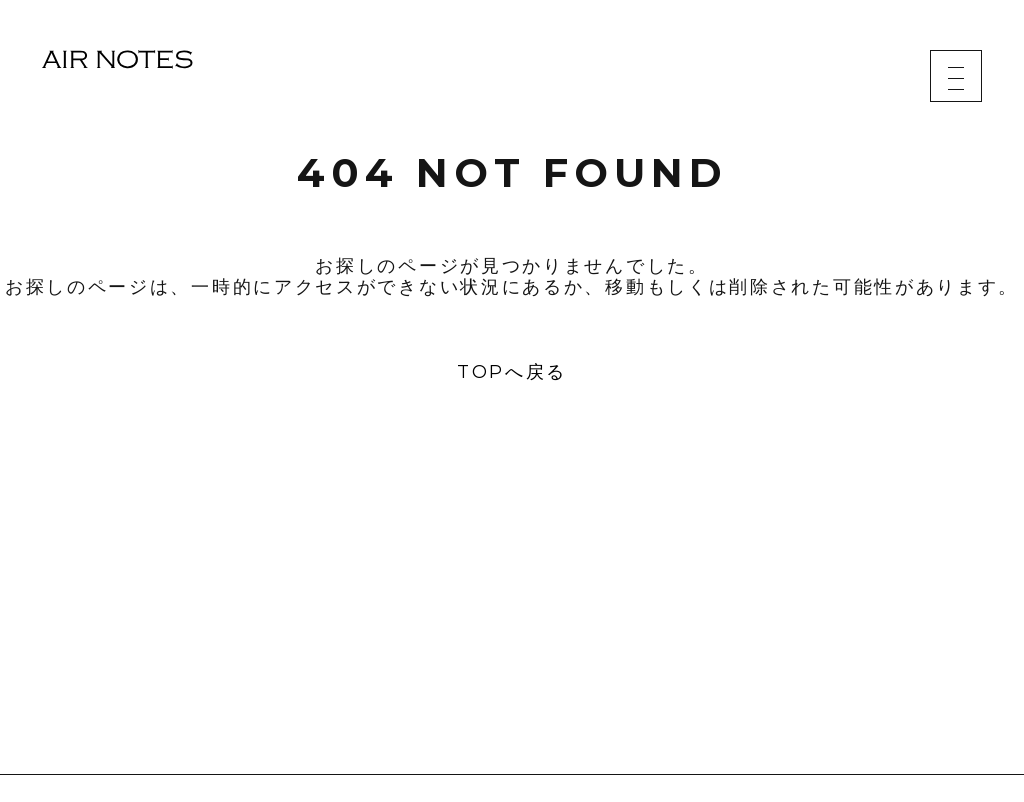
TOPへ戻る (512, 372)
